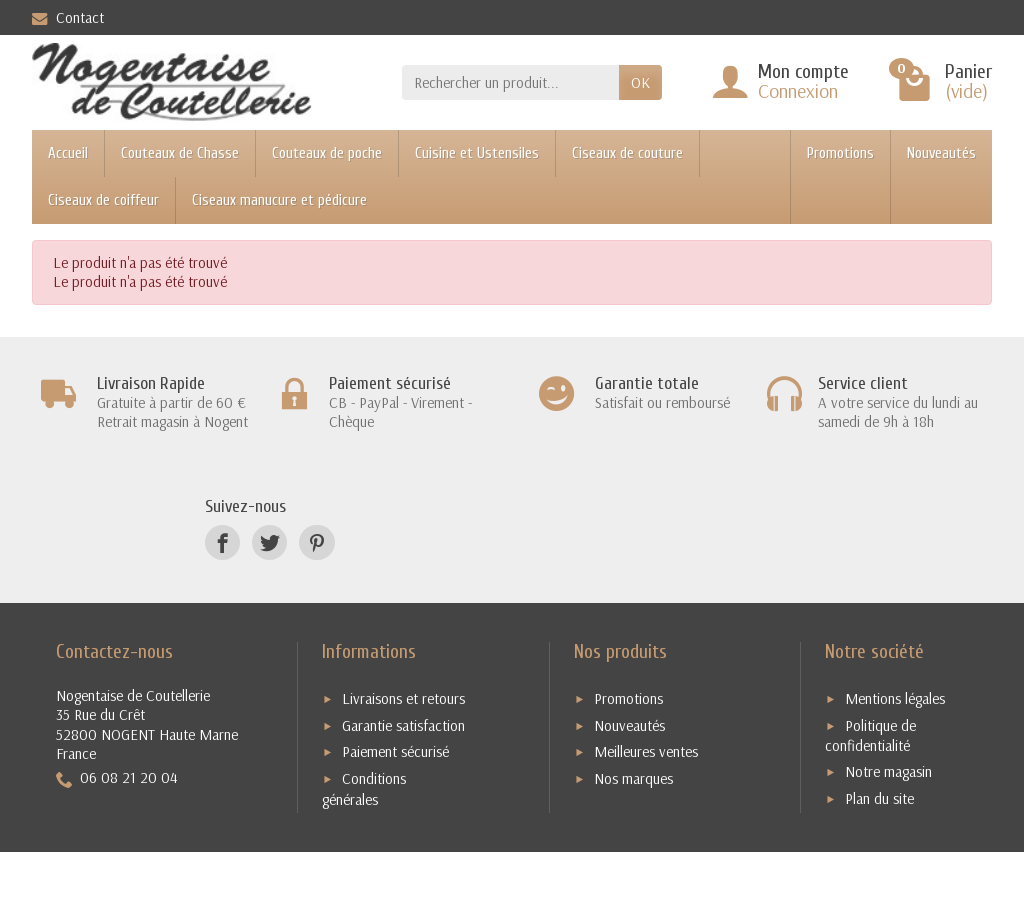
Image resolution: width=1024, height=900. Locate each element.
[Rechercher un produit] (510, 83)
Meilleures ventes (646, 751)
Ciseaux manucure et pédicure (279, 200)
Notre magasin (888, 771)
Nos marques (633, 778)
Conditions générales (364, 789)
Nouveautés (941, 153)
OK (640, 82)
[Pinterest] (316, 542)
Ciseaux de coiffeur (103, 200)
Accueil (68, 153)
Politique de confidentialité (870, 736)
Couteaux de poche (327, 153)
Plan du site (879, 798)
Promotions (840, 153)
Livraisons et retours (403, 698)
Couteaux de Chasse (180, 153)
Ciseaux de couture (627, 153)
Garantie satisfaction (403, 725)
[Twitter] (269, 542)
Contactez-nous (114, 651)
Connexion (798, 90)
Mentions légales (895, 698)
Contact (68, 17)
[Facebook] (222, 542)
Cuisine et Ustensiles (477, 153)
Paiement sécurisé (395, 751)
